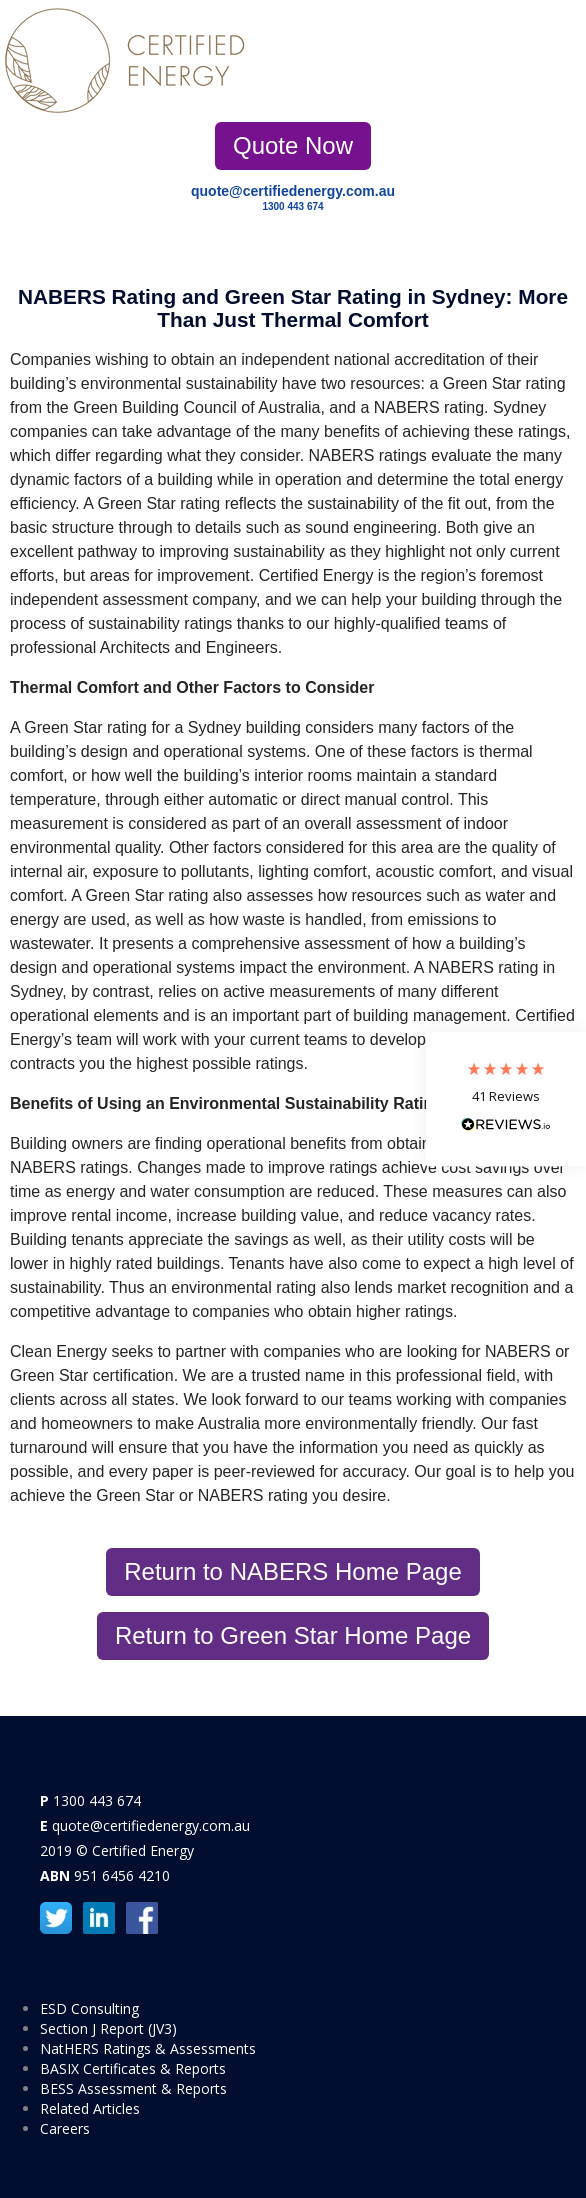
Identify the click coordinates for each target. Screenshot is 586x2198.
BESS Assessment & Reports (133, 2088)
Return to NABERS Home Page (293, 1571)
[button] (506, 1099)
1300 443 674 (292, 206)
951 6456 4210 (122, 1875)
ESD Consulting (89, 2008)
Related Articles (90, 2108)
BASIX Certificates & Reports (133, 2068)
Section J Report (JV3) (108, 2028)
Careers (65, 2128)
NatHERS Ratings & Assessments (148, 2048)
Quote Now (293, 145)
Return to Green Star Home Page (293, 1635)
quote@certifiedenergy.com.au (293, 191)
